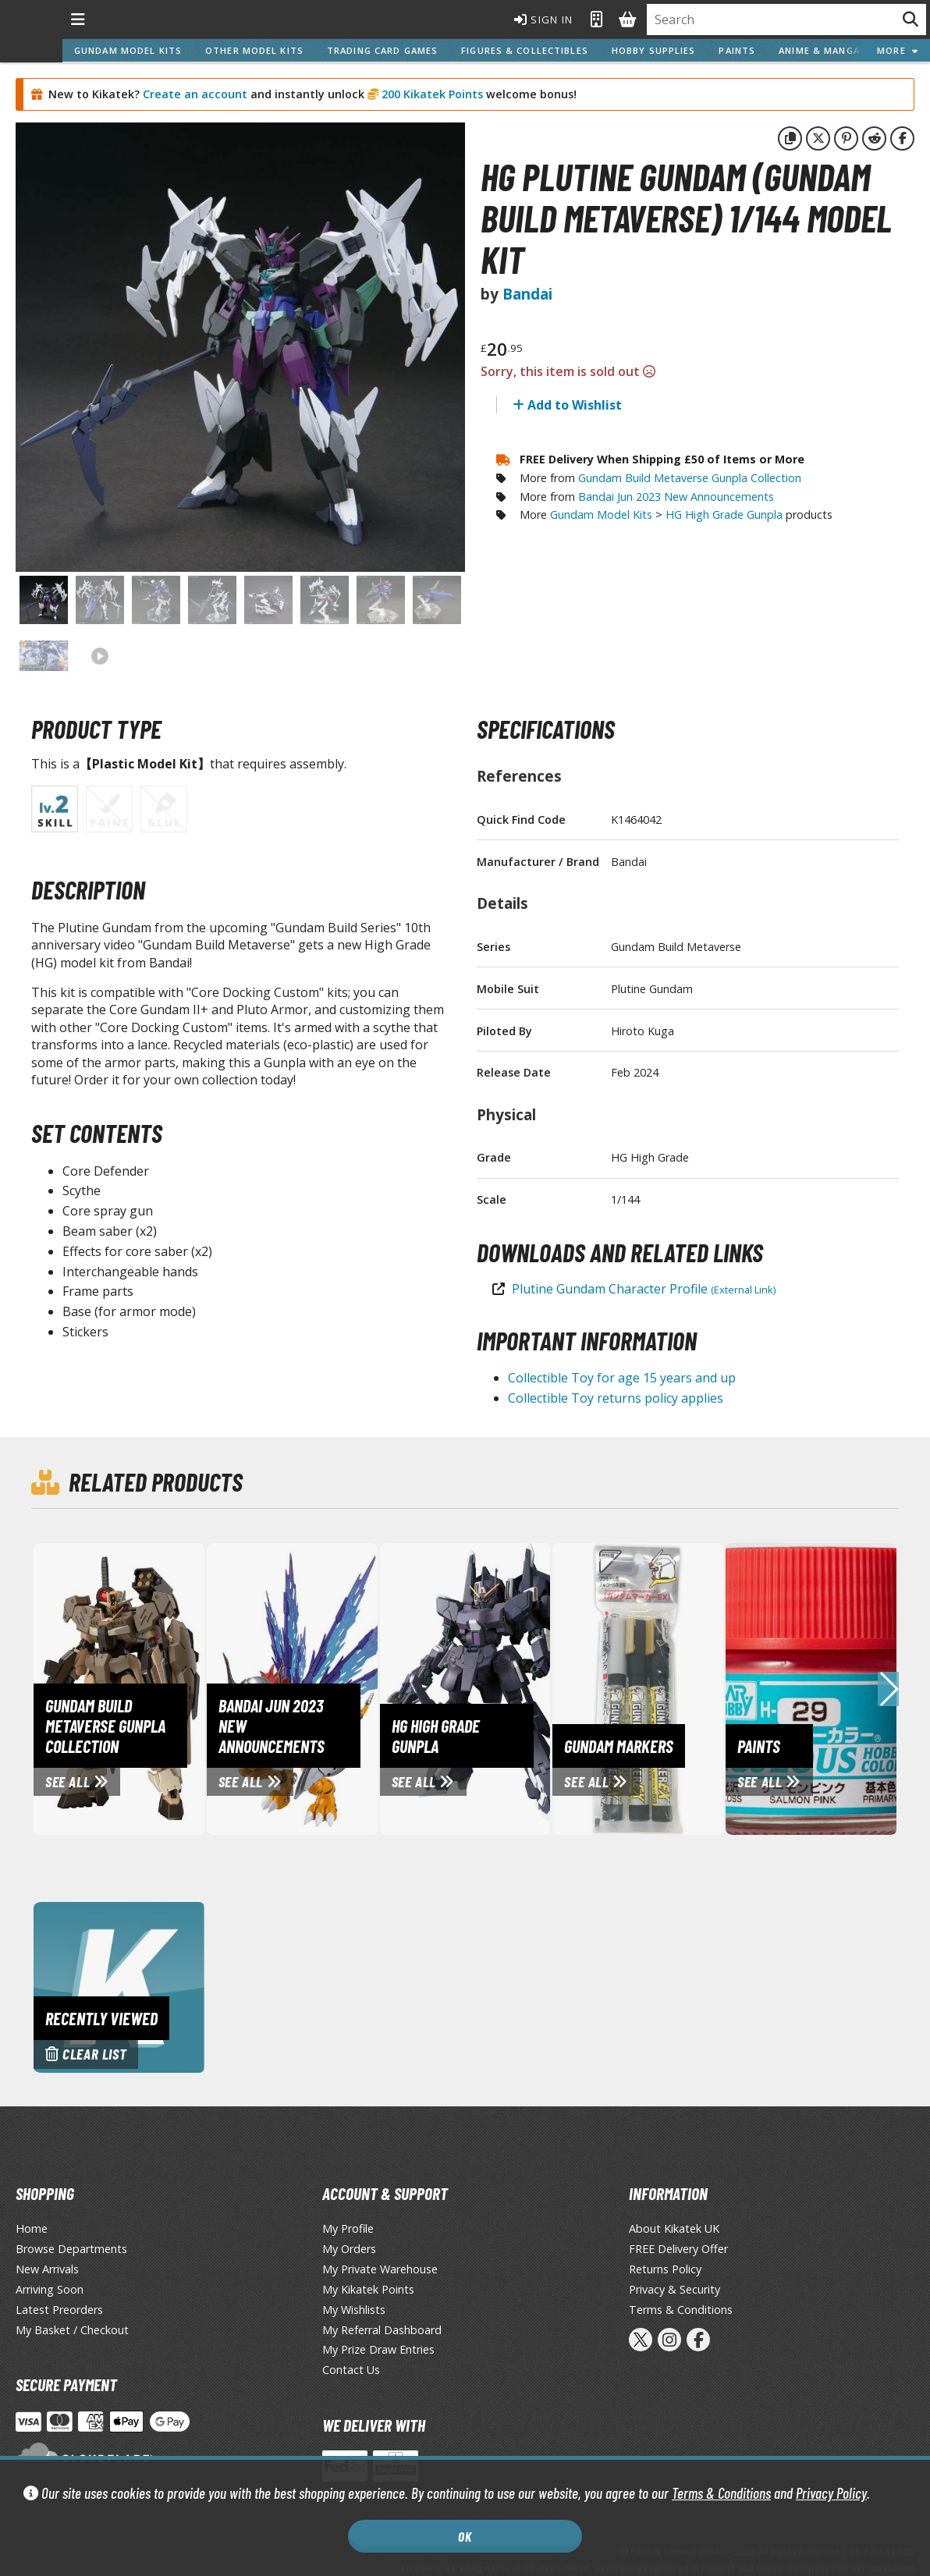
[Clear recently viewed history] (119, 1986)
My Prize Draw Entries (378, 2349)
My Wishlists (353, 2309)
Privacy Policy (831, 2493)
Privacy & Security (674, 2289)
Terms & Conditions (721, 2493)
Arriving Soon (49, 2289)
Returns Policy (665, 2269)
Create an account (195, 94)
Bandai (527, 293)
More (897, 50)
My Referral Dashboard (382, 2329)
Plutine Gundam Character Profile (644, 1288)
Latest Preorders (59, 2309)
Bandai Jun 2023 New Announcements (676, 496)
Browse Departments (71, 2248)
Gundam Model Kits (128, 50)
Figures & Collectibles (524, 50)
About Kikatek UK (674, 2228)
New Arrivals (47, 2269)
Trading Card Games (382, 50)
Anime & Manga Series (837, 50)
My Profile (348, 2228)
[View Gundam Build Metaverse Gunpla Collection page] (179, 1688)
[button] (888, 1689)
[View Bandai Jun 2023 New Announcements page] (353, 1688)
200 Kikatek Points (430, 94)
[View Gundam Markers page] (698, 1688)
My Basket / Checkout (72, 2329)
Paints (737, 50)
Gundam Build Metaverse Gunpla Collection (689, 477)
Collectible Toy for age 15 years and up (622, 1377)
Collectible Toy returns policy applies (615, 1398)
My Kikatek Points (368, 2289)
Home (32, 2228)
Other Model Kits (254, 50)
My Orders (349, 2248)
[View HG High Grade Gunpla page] (526, 1688)
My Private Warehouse (380, 2269)
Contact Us (351, 2369)
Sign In (543, 19)
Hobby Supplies (654, 50)
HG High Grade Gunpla (724, 514)
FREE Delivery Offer (678, 2248)
